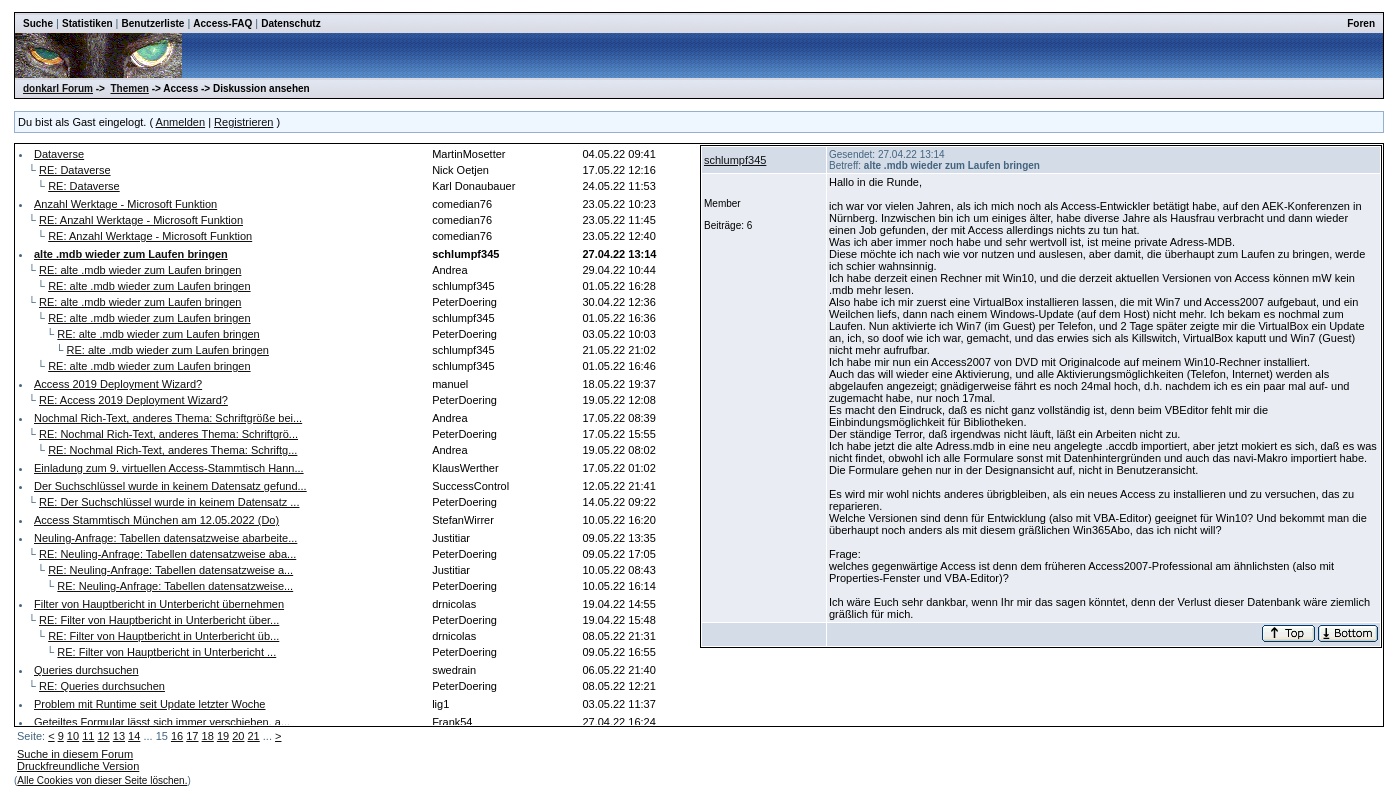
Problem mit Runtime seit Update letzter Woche (150, 704)
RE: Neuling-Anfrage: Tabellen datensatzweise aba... (167, 554)
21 (254, 736)
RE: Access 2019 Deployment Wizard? (133, 400)
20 (238, 736)
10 (73, 736)
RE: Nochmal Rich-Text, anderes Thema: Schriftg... (172, 450)
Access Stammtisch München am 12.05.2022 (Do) (156, 520)
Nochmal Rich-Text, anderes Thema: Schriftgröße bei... (168, 418)
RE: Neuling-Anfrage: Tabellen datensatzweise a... (170, 570)
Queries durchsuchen (86, 670)
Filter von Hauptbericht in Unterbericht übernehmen (159, 604)
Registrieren (243, 122)
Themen (130, 88)
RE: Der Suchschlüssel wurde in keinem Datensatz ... (169, 502)
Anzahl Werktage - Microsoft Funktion (125, 204)
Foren (1361, 23)
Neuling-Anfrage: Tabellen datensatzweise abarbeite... (165, 538)
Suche (38, 23)
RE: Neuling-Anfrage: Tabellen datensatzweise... (175, 586)
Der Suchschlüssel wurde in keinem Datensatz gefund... (170, 486)
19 (223, 736)
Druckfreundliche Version (78, 766)
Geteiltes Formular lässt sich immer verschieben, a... (162, 722)
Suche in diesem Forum (75, 754)
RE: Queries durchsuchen (102, 686)
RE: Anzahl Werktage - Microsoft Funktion (141, 220)
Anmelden (181, 122)
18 (208, 736)
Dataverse (59, 154)
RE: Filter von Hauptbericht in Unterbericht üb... (163, 636)
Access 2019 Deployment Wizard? (118, 384)
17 (192, 736)
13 (119, 736)
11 (88, 736)
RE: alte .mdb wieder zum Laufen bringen (140, 270)
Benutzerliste (153, 23)
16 (177, 736)
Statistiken (87, 23)
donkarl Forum (58, 88)
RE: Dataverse (75, 170)
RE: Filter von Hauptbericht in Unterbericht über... (159, 620)
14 (134, 736)
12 (103, 736)
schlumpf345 (735, 160)
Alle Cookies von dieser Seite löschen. (102, 780)
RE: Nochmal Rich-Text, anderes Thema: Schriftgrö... (168, 434)
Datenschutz (290, 23)
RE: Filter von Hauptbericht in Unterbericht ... (166, 652)
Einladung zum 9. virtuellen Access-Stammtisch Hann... (169, 468)
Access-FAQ (222, 23)
